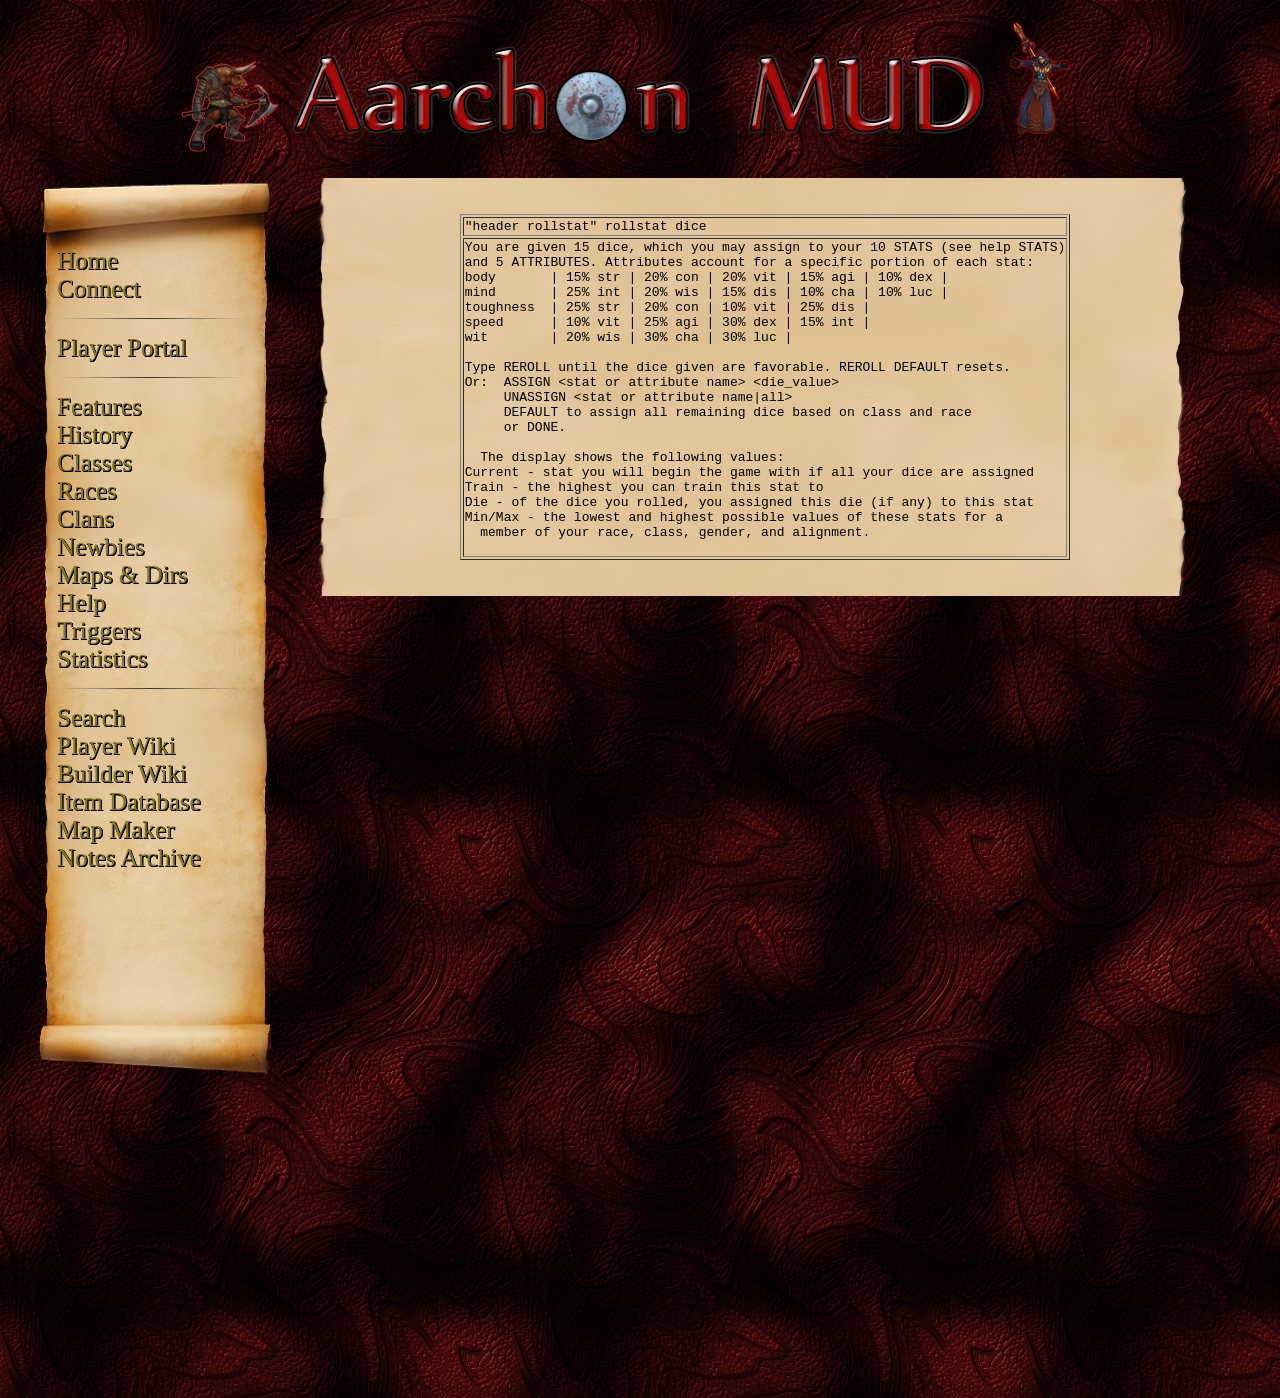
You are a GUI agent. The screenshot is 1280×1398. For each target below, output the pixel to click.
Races (87, 490)
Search (91, 717)
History (94, 434)
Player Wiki (116, 745)
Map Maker (115, 829)
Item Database (129, 801)
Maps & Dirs (122, 574)
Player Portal (122, 347)
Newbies (100, 546)
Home (87, 260)
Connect (98, 288)
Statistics (102, 658)
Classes (94, 462)
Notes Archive (129, 857)
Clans (85, 518)
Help (81, 602)
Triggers (99, 630)
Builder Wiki (122, 773)
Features (99, 406)
